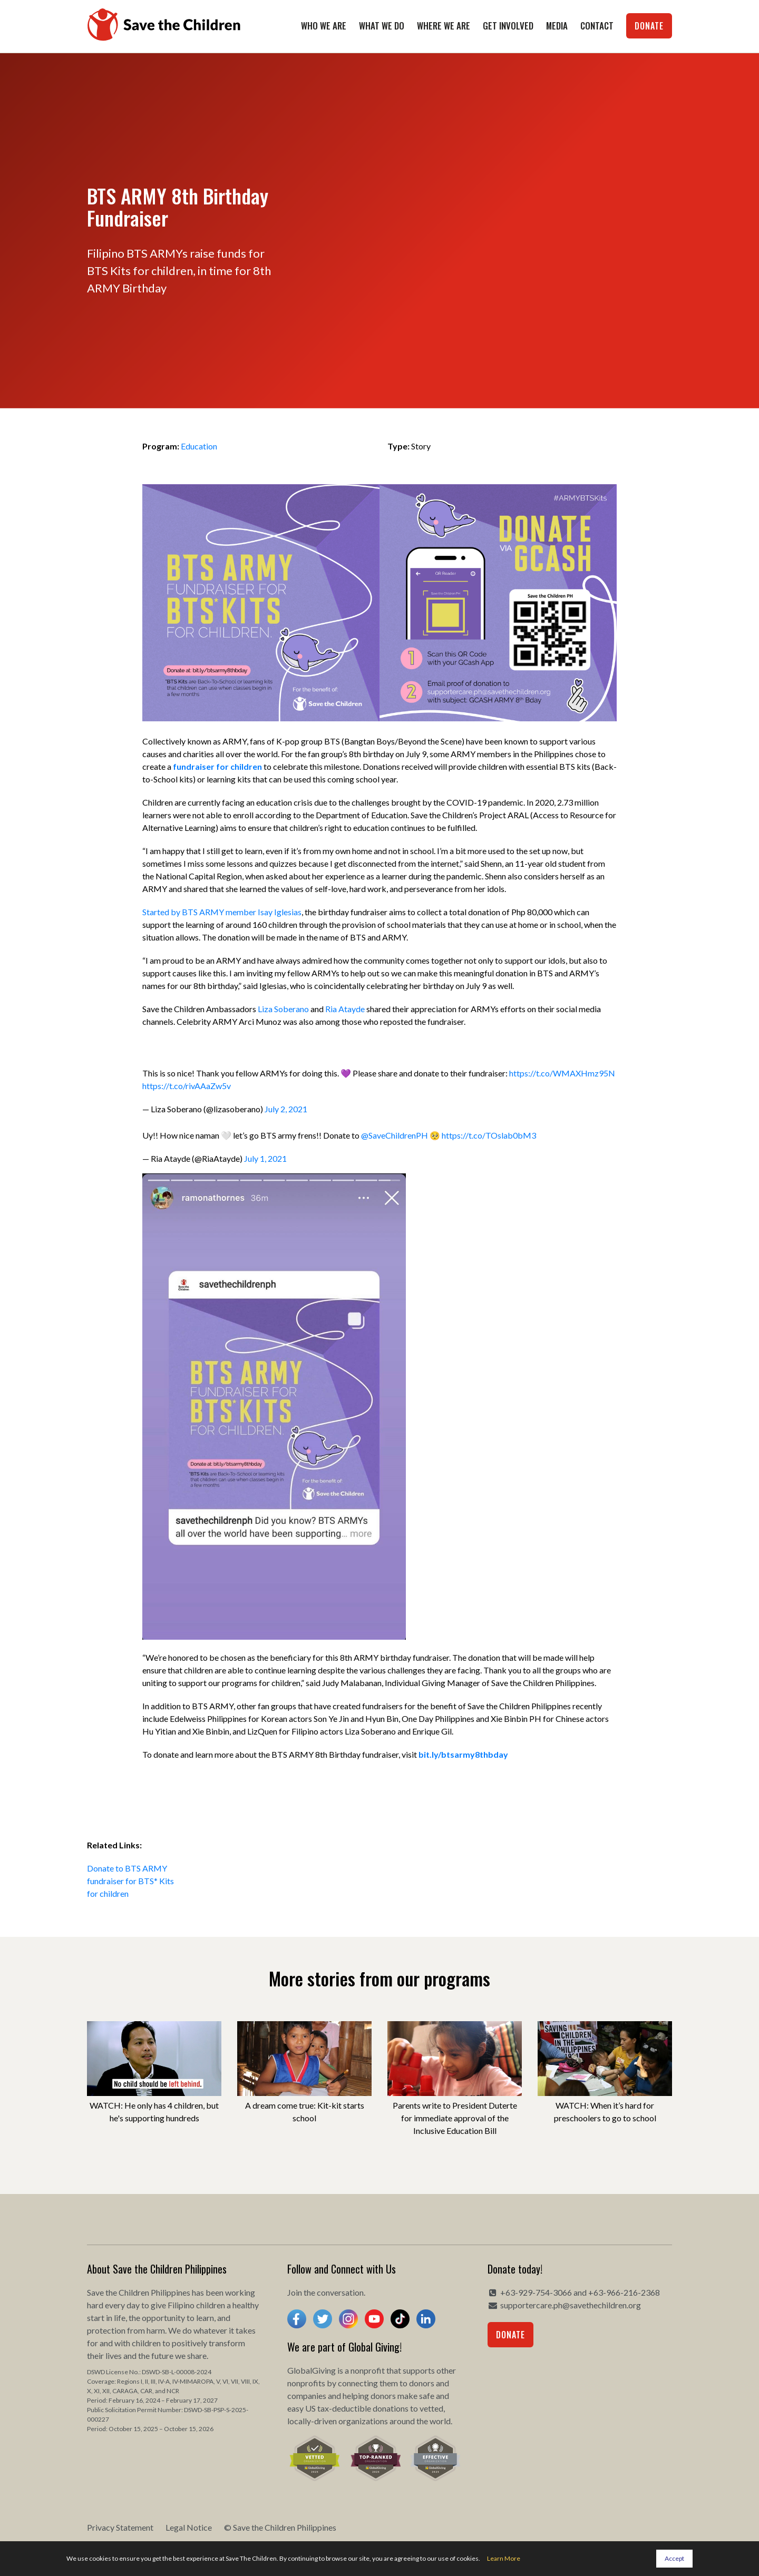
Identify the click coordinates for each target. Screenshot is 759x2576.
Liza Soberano (283, 1009)
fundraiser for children (217, 766)
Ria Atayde (345, 1009)
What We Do (381, 25)
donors (421, 2383)
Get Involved (508, 25)
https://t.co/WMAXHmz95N (562, 1073)
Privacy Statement (120, 2527)
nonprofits (306, 2383)
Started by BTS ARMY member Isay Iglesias (221, 912)
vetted (431, 2408)
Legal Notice (189, 2527)
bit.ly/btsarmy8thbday (463, 1754)
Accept (674, 2558)
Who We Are (323, 25)
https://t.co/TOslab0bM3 (489, 1135)
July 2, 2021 (286, 1109)
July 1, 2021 (265, 1158)
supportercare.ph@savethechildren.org (570, 2305)
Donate (649, 25)
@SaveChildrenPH (394, 1135)
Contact (597, 25)
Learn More (503, 2558)
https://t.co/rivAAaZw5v (186, 1086)
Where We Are (443, 25)
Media (557, 25)
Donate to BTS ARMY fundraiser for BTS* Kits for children (130, 1880)
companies (306, 2396)
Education (199, 446)
